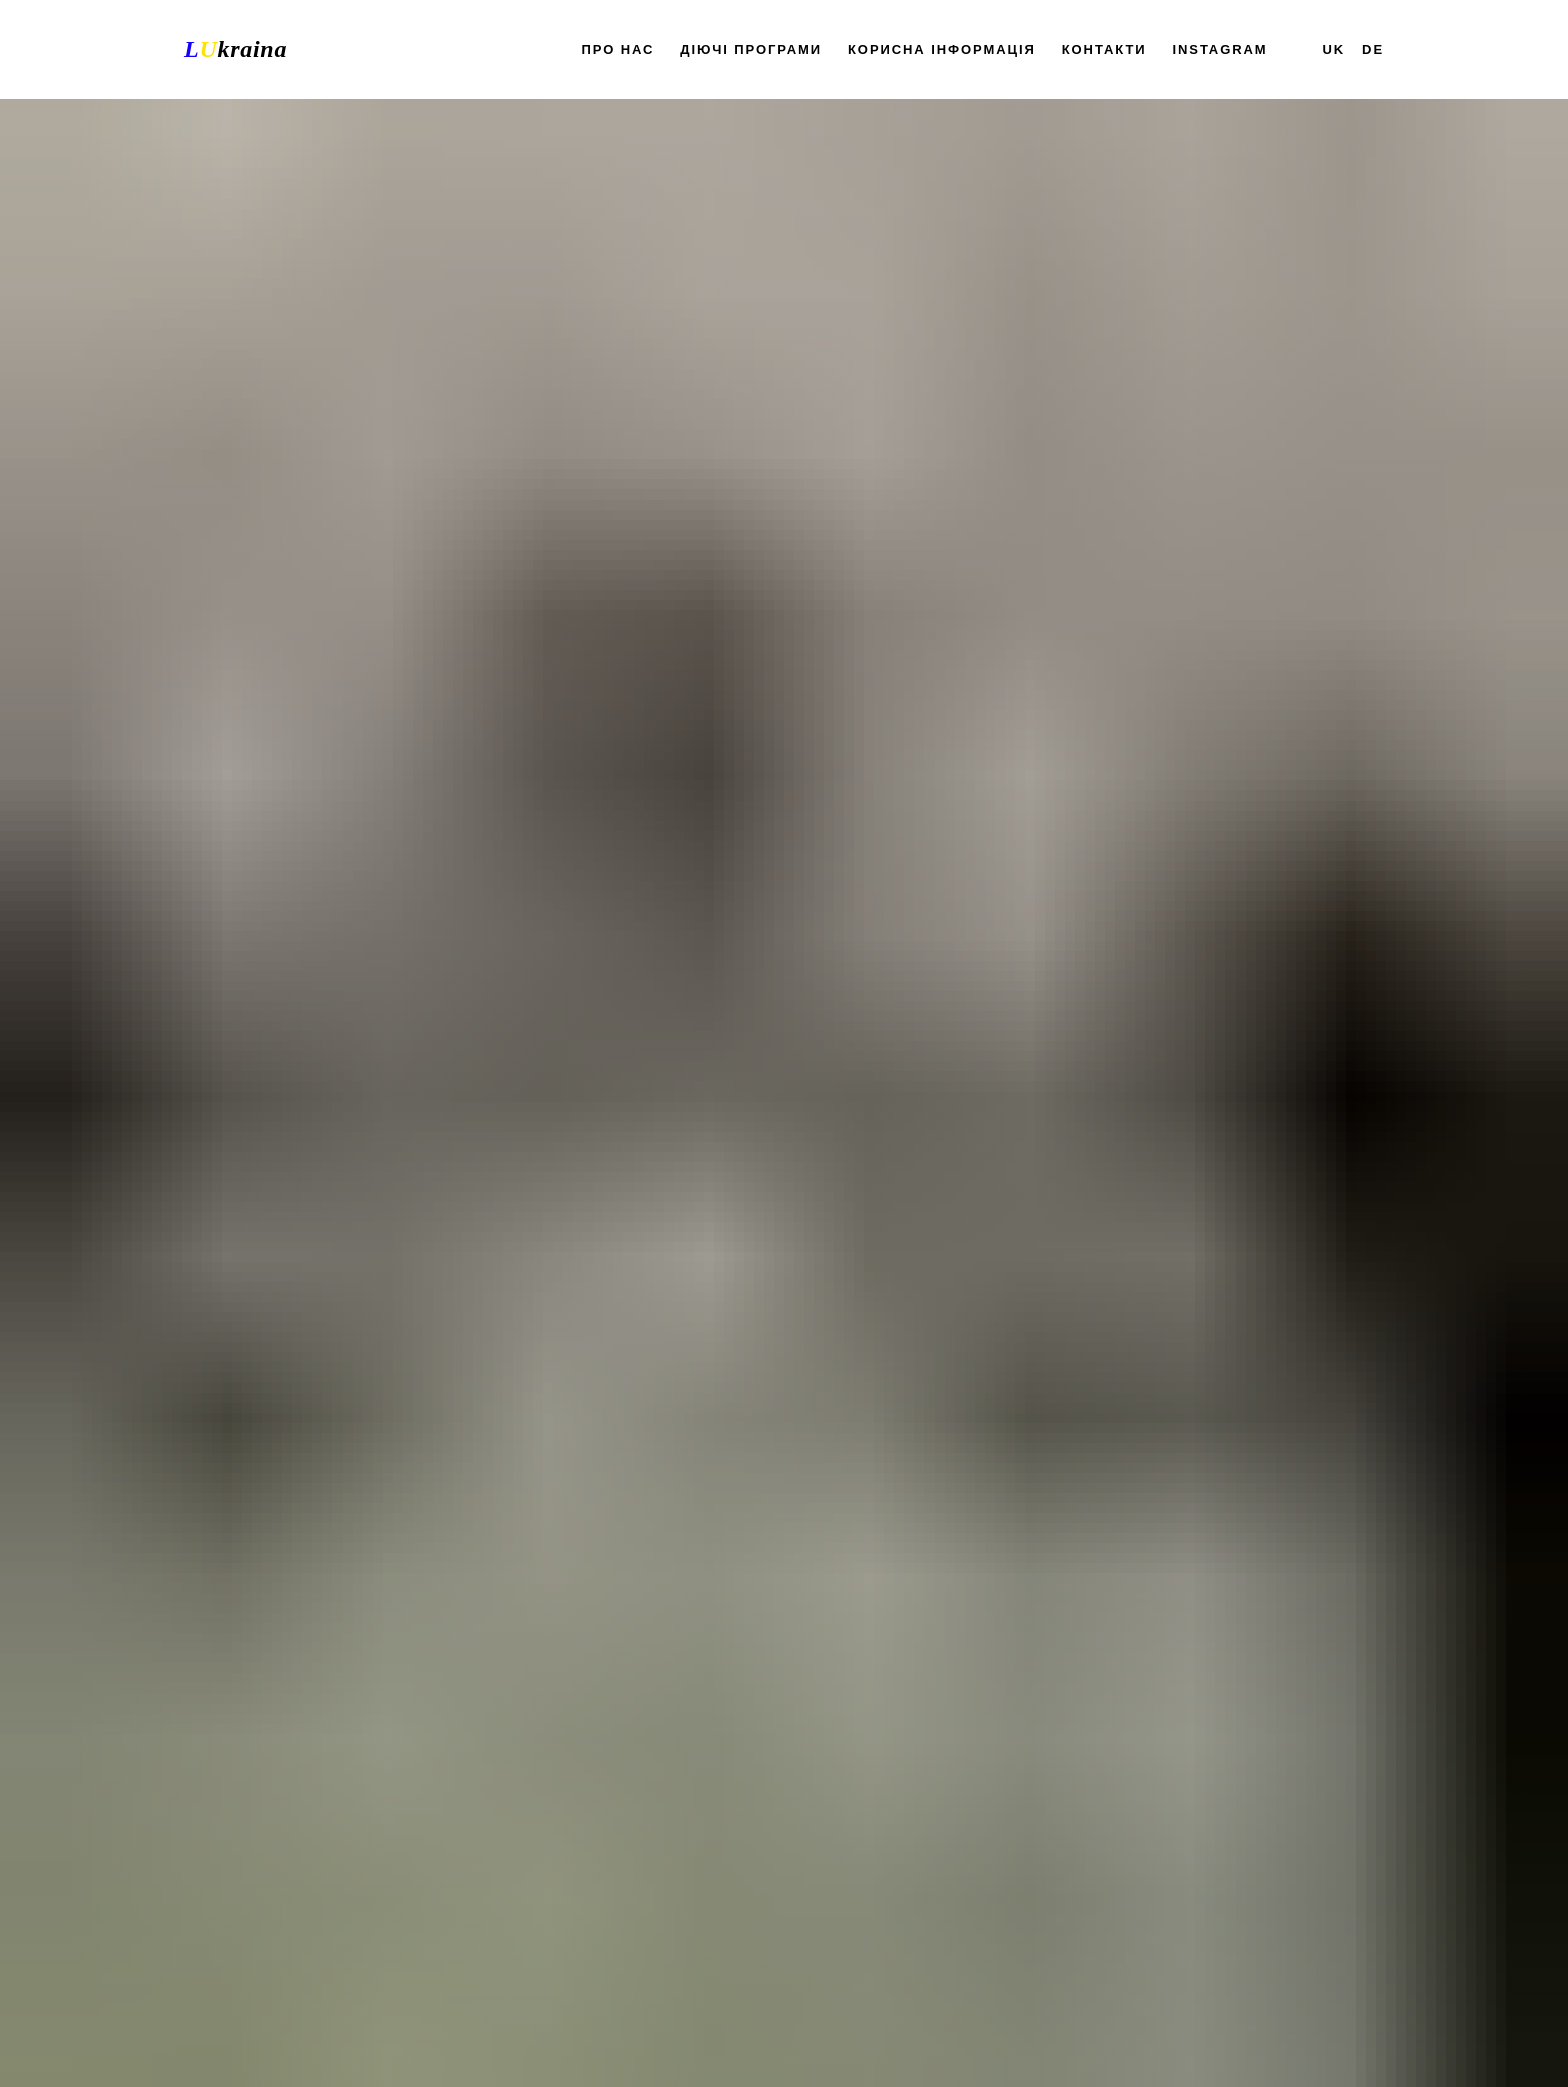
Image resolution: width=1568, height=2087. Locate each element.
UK (1334, 49)
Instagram (1220, 49)
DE (1373, 49)
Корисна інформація (942, 49)
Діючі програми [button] (751, 49)
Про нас (618, 49)
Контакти (1104, 49)
